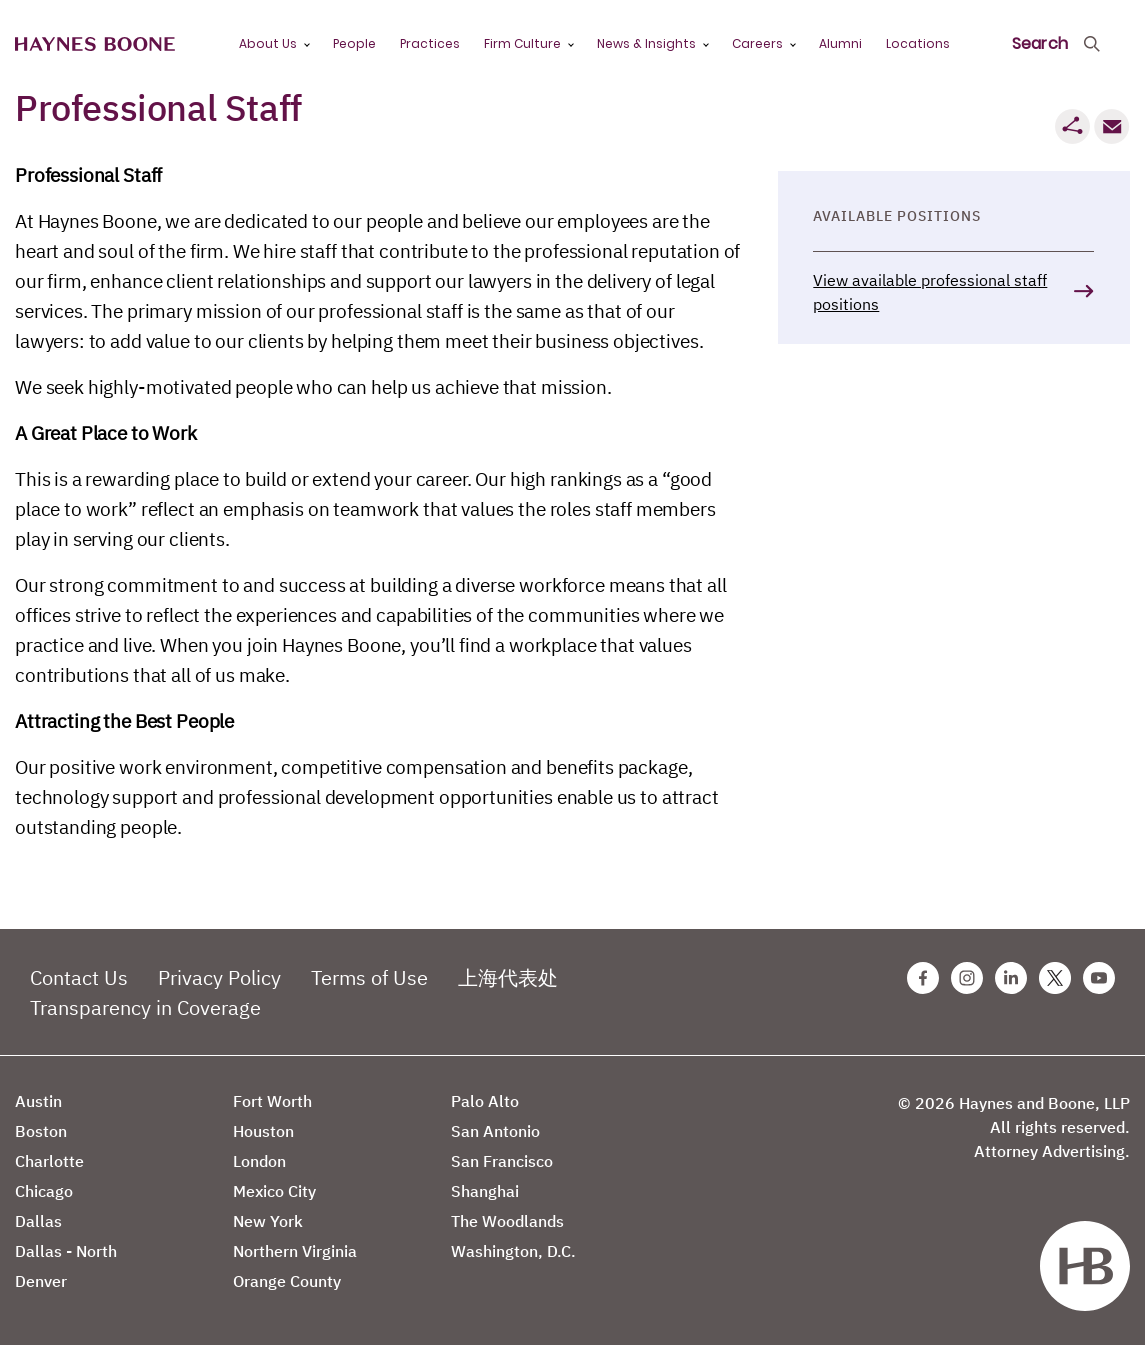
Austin (38, 1101)
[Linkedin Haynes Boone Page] (1011, 978)
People (354, 43)
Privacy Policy (219, 977)
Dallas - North (66, 1251)
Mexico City (274, 1191)
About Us (268, 43)
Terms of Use (369, 977)
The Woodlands (507, 1221)
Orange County (287, 1281)
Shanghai (485, 1191)
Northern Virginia (295, 1251)
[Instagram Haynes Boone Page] (967, 978)
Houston (263, 1131)
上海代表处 (508, 977)
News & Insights (646, 43)
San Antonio (495, 1131)
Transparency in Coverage (145, 1007)
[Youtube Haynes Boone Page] (1099, 978)
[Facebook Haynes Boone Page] (923, 978)
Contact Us (79, 977)
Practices (430, 43)
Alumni (840, 43)
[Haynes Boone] (95, 44)
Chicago (44, 1191)
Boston (41, 1131)
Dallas (38, 1221)
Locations (918, 43)
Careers (757, 43)
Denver (41, 1281)
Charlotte (49, 1161)
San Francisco (502, 1161)
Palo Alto (485, 1101)
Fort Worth (272, 1101)
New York (268, 1221)
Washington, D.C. (513, 1251)
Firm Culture (522, 43)
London (259, 1161)
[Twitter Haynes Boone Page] (1055, 978)
